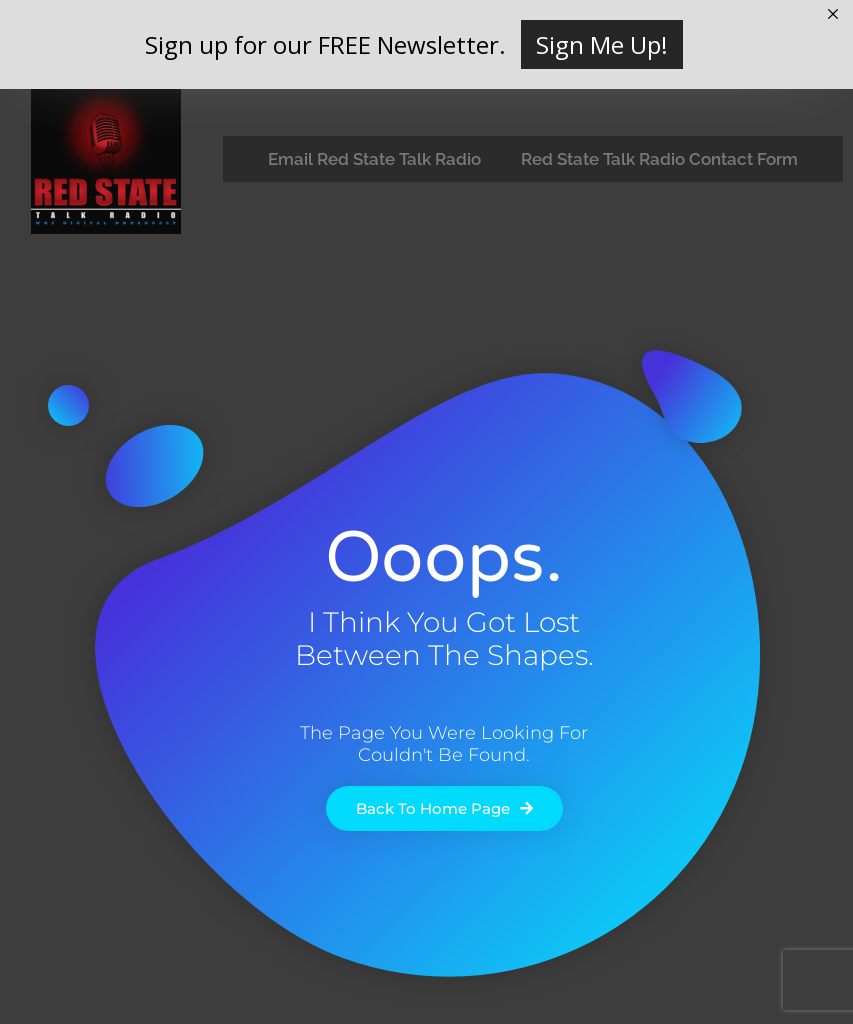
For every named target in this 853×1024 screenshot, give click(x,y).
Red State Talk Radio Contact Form (659, 159)
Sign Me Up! (602, 44)
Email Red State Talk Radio (374, 159)
